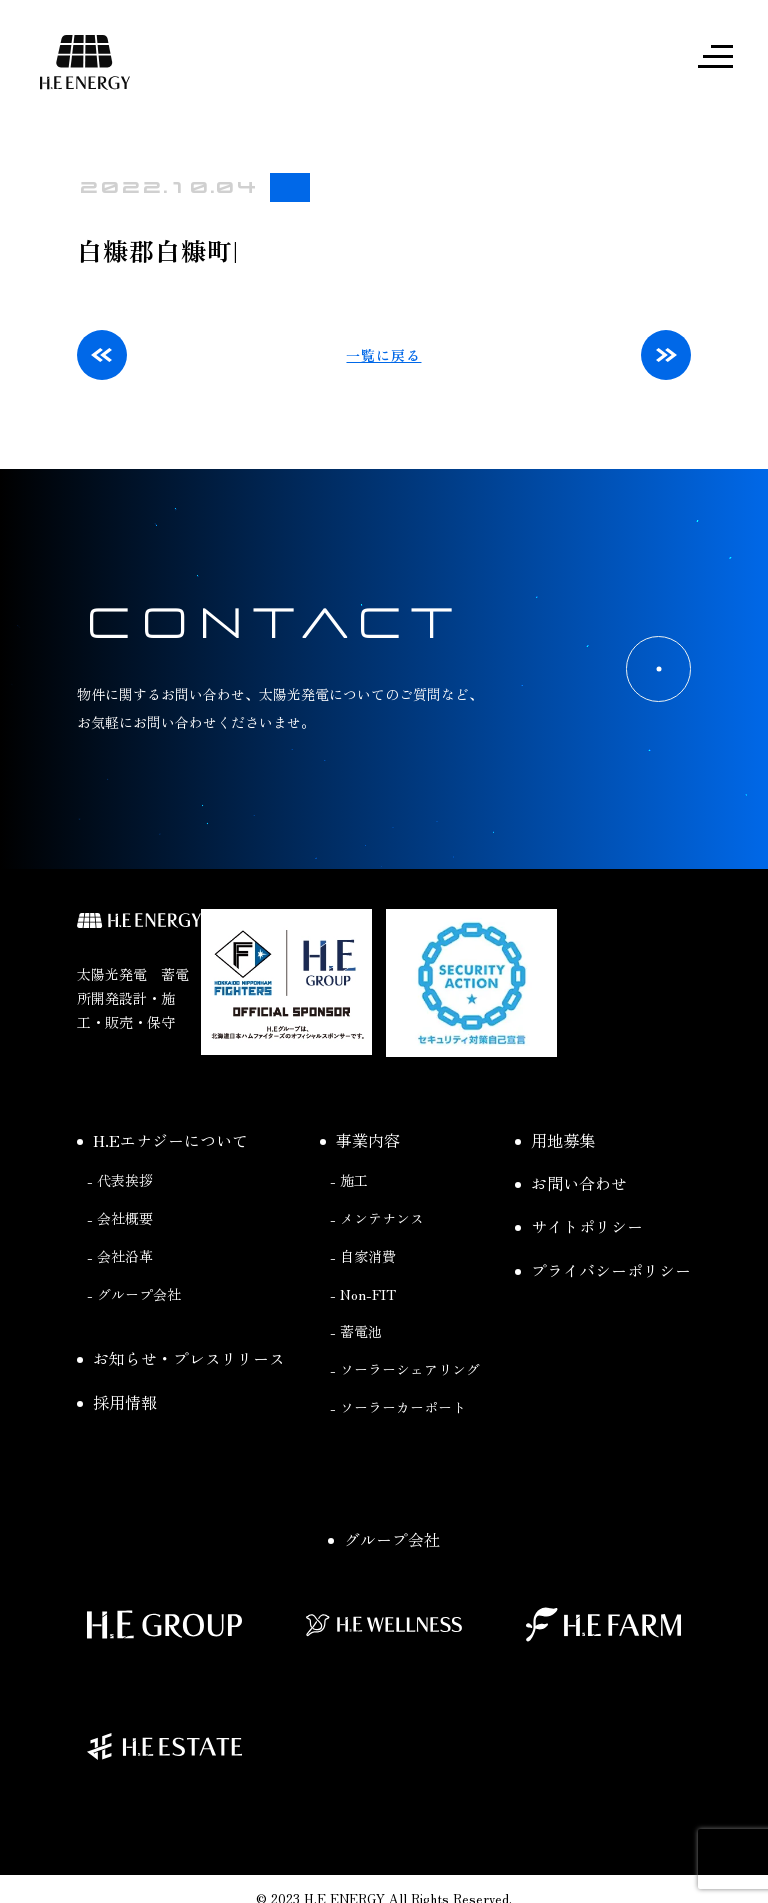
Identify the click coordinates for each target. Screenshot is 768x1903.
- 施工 (349, 1181)
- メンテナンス (377, 1219)
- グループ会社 (134, 1295)
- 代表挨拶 (120, 1181)
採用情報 (117, 1403)
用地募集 (555, 1141)
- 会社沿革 (120, 1257)
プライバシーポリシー (603, 1271)
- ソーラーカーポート (398, 1408)
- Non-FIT (363, 1295)
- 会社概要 (120, 1219)
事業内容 (360, 1141)
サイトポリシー (579, 1228)
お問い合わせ (571, 1184)
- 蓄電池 (356, 1333)
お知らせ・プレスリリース (181, 1360)
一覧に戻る (383, 356)
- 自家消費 (363, 1257)
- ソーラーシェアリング (405, 1370)
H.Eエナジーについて (162, 1141)
